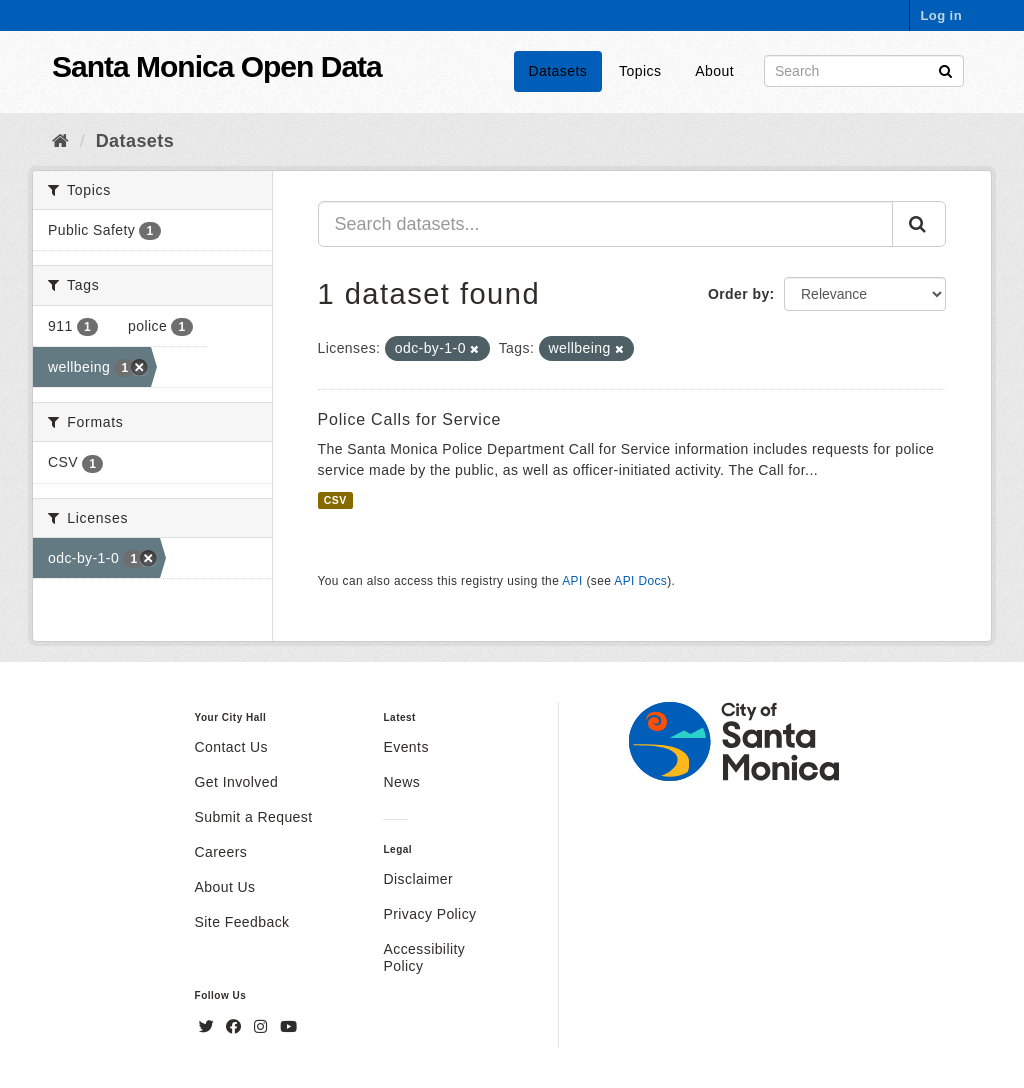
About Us (225, 887)
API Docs (640, 581)
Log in (941, 15)
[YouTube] (288, 1027)
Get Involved (237, 782)
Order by (739, 294)
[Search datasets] (864, 71)
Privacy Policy (429, 914)
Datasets (558, 71)
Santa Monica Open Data (217, 66)
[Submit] (945, 69)
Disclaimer (418, 879)
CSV (335, 500)
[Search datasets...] (606, 224)
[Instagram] (263, 1027)
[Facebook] (236, 1027)
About (714, 71)
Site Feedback (242, 922)
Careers (221, 852)
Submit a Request (254, 817)
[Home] (60, 141)
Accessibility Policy (424, 957)
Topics (640, 71)
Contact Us (231, 747)
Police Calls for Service (410, 419)
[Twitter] (209, 1027)
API (572, 581)
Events (405, 747)
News (401, 782)
